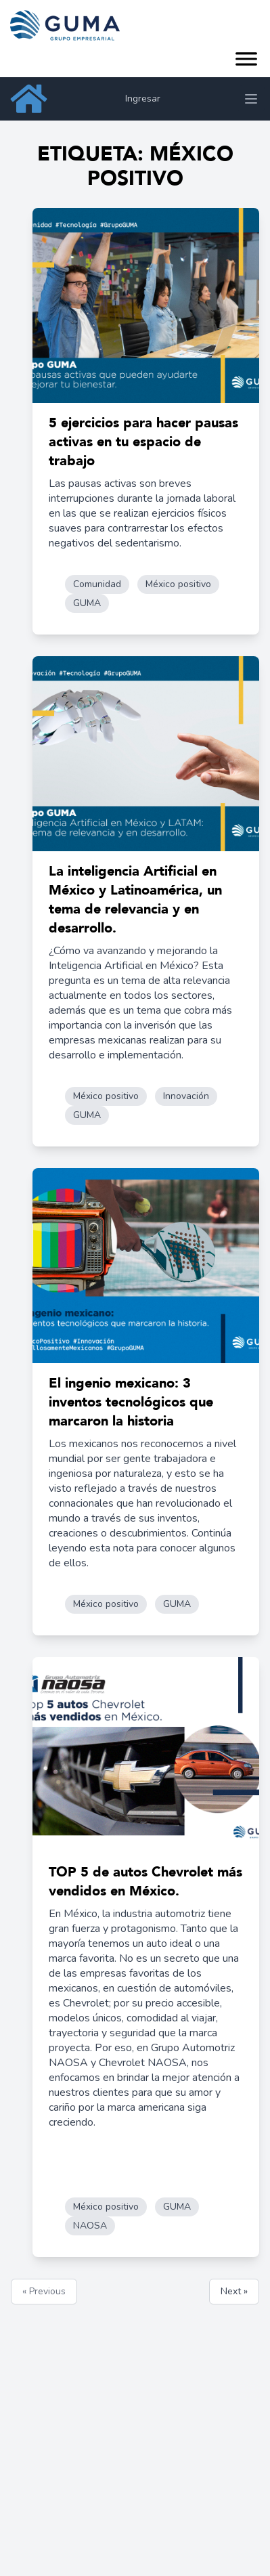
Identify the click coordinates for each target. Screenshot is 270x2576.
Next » (234, 2291)
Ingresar (142, 98)
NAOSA (90, 2225)
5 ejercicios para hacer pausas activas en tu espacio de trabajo (143, 442)
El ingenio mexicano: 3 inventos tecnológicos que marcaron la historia (131, 1402)
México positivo (178, 584)
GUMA (87, 603)
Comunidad (97, 584)
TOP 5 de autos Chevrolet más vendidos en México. (145, 1881)
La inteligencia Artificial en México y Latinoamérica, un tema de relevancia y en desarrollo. (135, 899)
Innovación (186, 1096)
